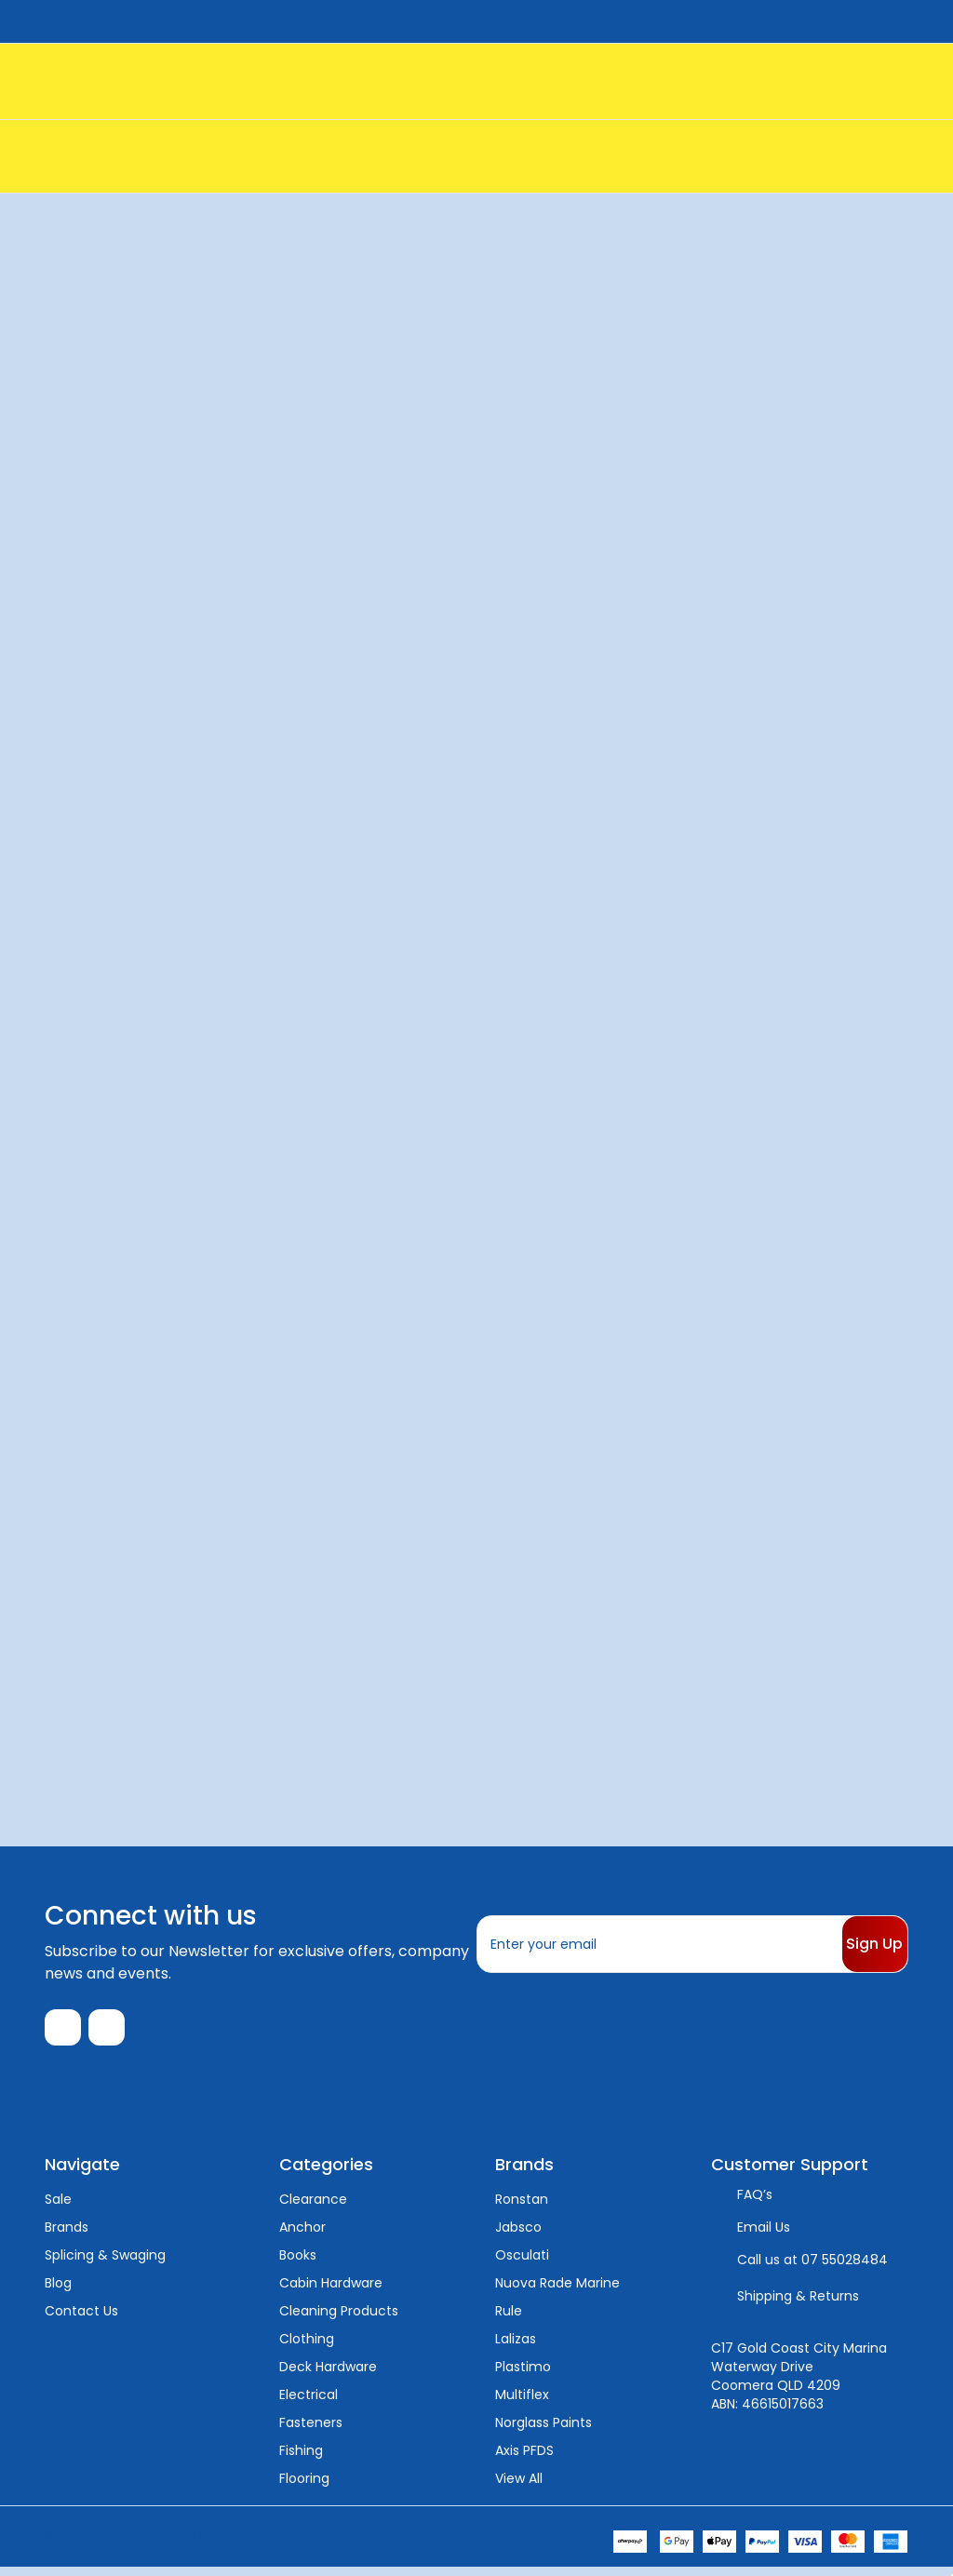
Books (297, 2263)
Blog (58, 2291)
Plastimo (523, 2375)
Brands (66, 2235)
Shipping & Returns (798, 2304)
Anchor (302, 2235)
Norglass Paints (543, 2431)
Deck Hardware (328, 2375)
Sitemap (279, 2544)
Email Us (763, 2235)
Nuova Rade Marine (557, 2291)
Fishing (301, 2458)
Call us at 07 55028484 (812, 2268)
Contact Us (81, 2319)
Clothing (306, 2347)
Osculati (522, 2263)
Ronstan (521, 2207)
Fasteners (310, 2431)
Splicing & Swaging (105, 2263)
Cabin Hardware (331, 2291)
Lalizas (515, 2347)
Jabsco (518, 2235)
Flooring (304, 2486)
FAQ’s (754, 2203)
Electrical (308, 2403)
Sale (58, 2207)
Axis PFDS (524, 2458)
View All (519, 2486)
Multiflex (522, 2403)
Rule (508, 2319)
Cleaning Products (338, 2319)
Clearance (313, 2207)
